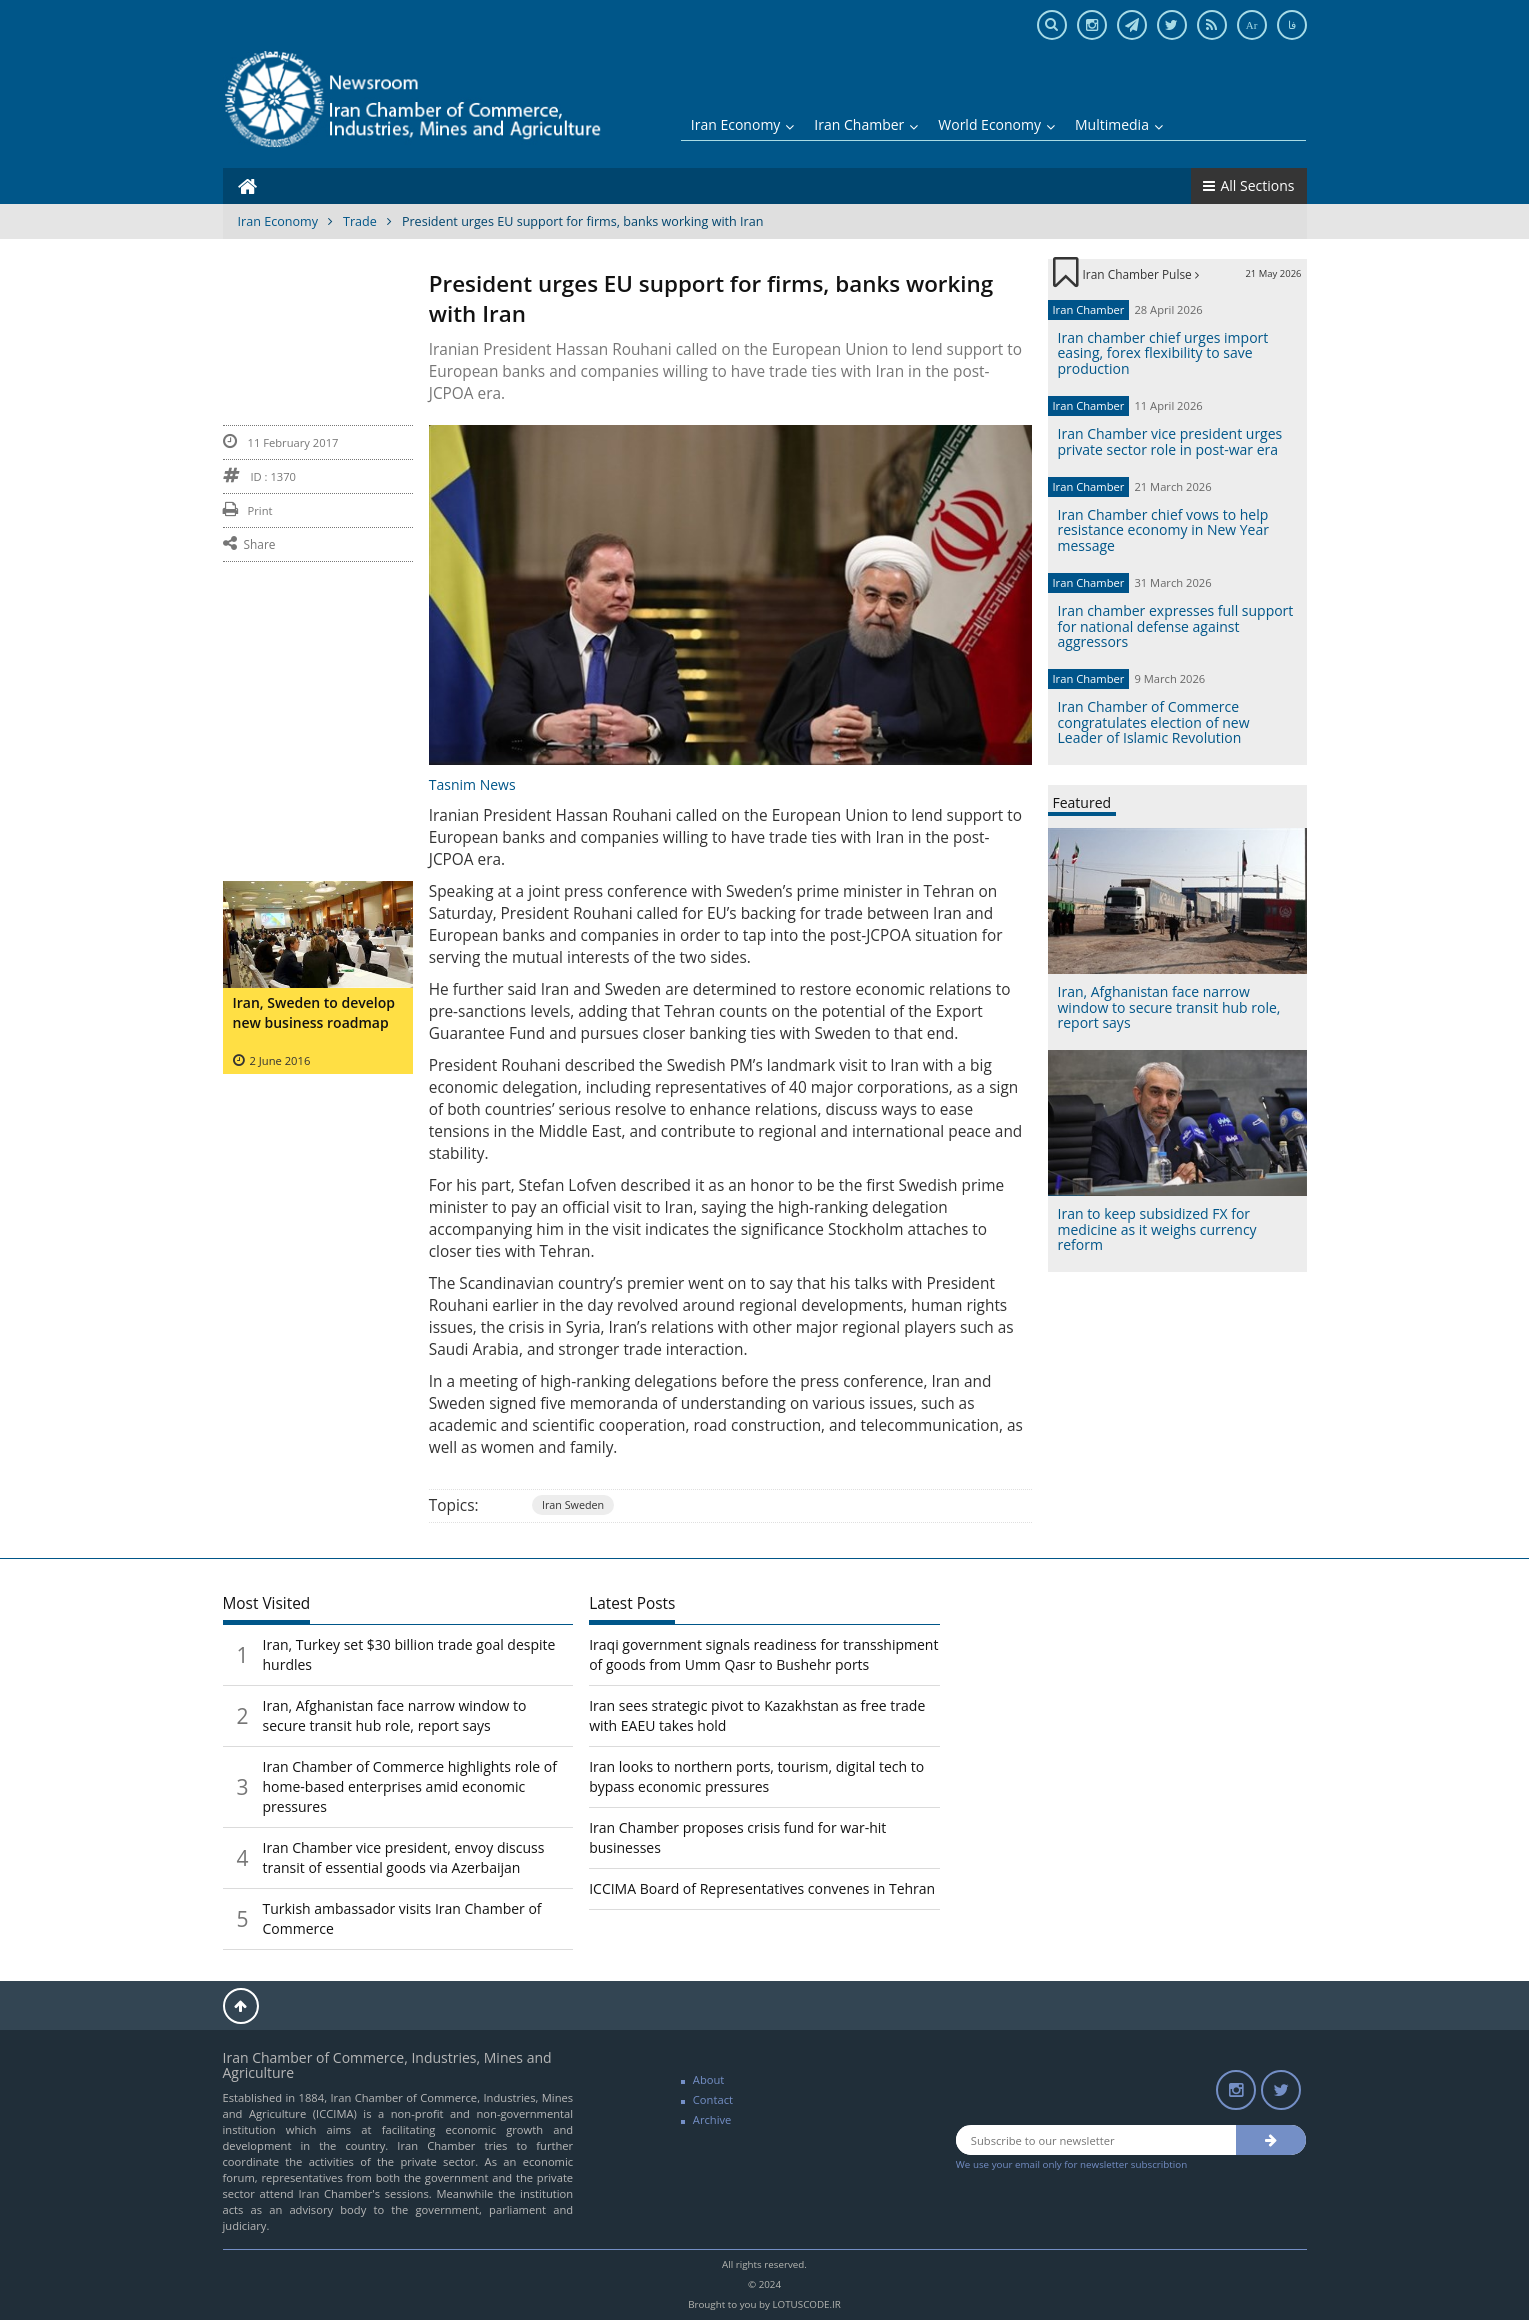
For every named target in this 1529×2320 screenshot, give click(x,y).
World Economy (996, 124)
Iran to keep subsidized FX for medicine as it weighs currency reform (1157, 1229)
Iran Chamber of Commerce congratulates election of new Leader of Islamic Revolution (1154, 722)
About (709, 2079)
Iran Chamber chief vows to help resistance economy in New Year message (1163, 530)
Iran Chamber (866, 124)
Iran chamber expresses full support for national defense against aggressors (1176, 626)
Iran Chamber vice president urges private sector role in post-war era (1170, 441)
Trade (360, 221)
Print (248, 510)
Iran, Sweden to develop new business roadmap (314, 1012)
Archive (712, 2119)
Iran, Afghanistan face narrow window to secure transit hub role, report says (1169, 1007)
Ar (1252, 25)
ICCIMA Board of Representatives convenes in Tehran (762, 1888)
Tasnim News (472, 784)
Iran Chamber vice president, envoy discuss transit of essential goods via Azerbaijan (404, 1857)
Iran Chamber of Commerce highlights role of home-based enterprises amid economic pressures (410, 1786)
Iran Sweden (573, 1504)
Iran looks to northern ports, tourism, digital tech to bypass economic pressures (756, 1776)
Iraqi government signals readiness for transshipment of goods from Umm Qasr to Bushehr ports (763, 1654)
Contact (713, 2099)
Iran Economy (743, 124)
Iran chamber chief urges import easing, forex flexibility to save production (1163, 353)
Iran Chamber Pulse (1141, 274)
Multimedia (1119, 124)
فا (1292, 25)
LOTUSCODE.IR (806, 2304)
